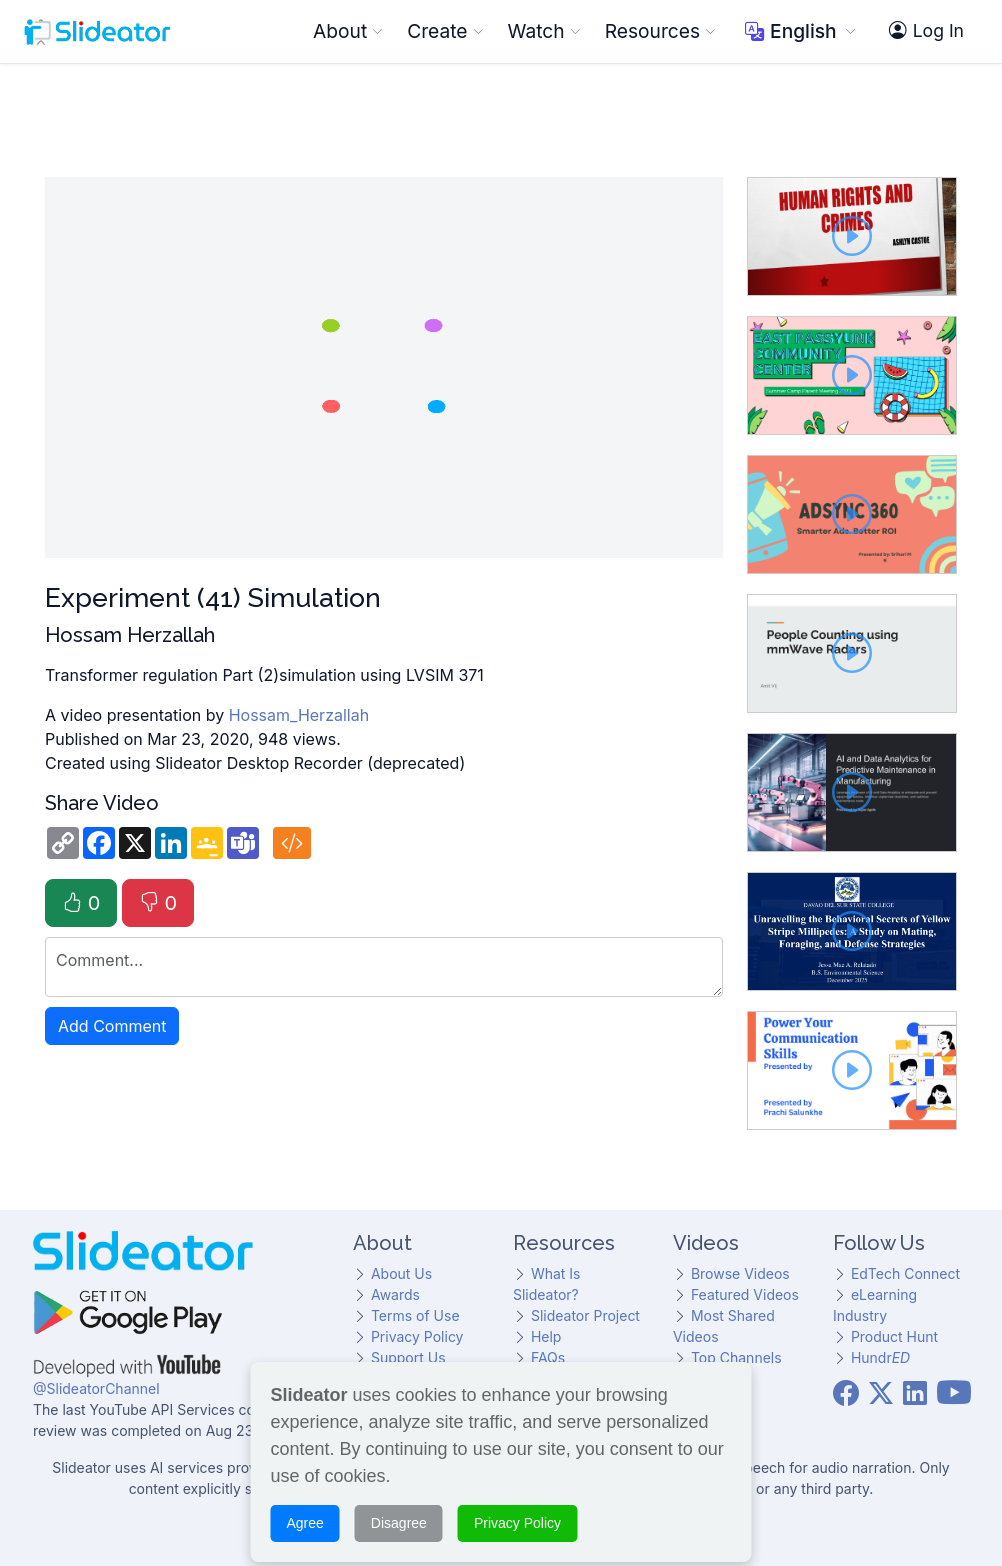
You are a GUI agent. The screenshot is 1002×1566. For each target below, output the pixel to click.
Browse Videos (740, 1273)
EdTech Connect (905, 1273)
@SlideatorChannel (96, 1388)
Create (445, 31)
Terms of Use (415, 1315)
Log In (926, 31)
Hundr (880, 1357)
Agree (305, 1507)
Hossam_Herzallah (299, 715)
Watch (544, 31)
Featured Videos (745, 1294)
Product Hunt (894, 1336)
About (348, 31)
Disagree (399, 1507)
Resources (660, 31)
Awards (395, 1294)
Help (546, 1336)
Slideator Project (585, 1315)
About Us (401, 1273)
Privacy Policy (417, 1336)
